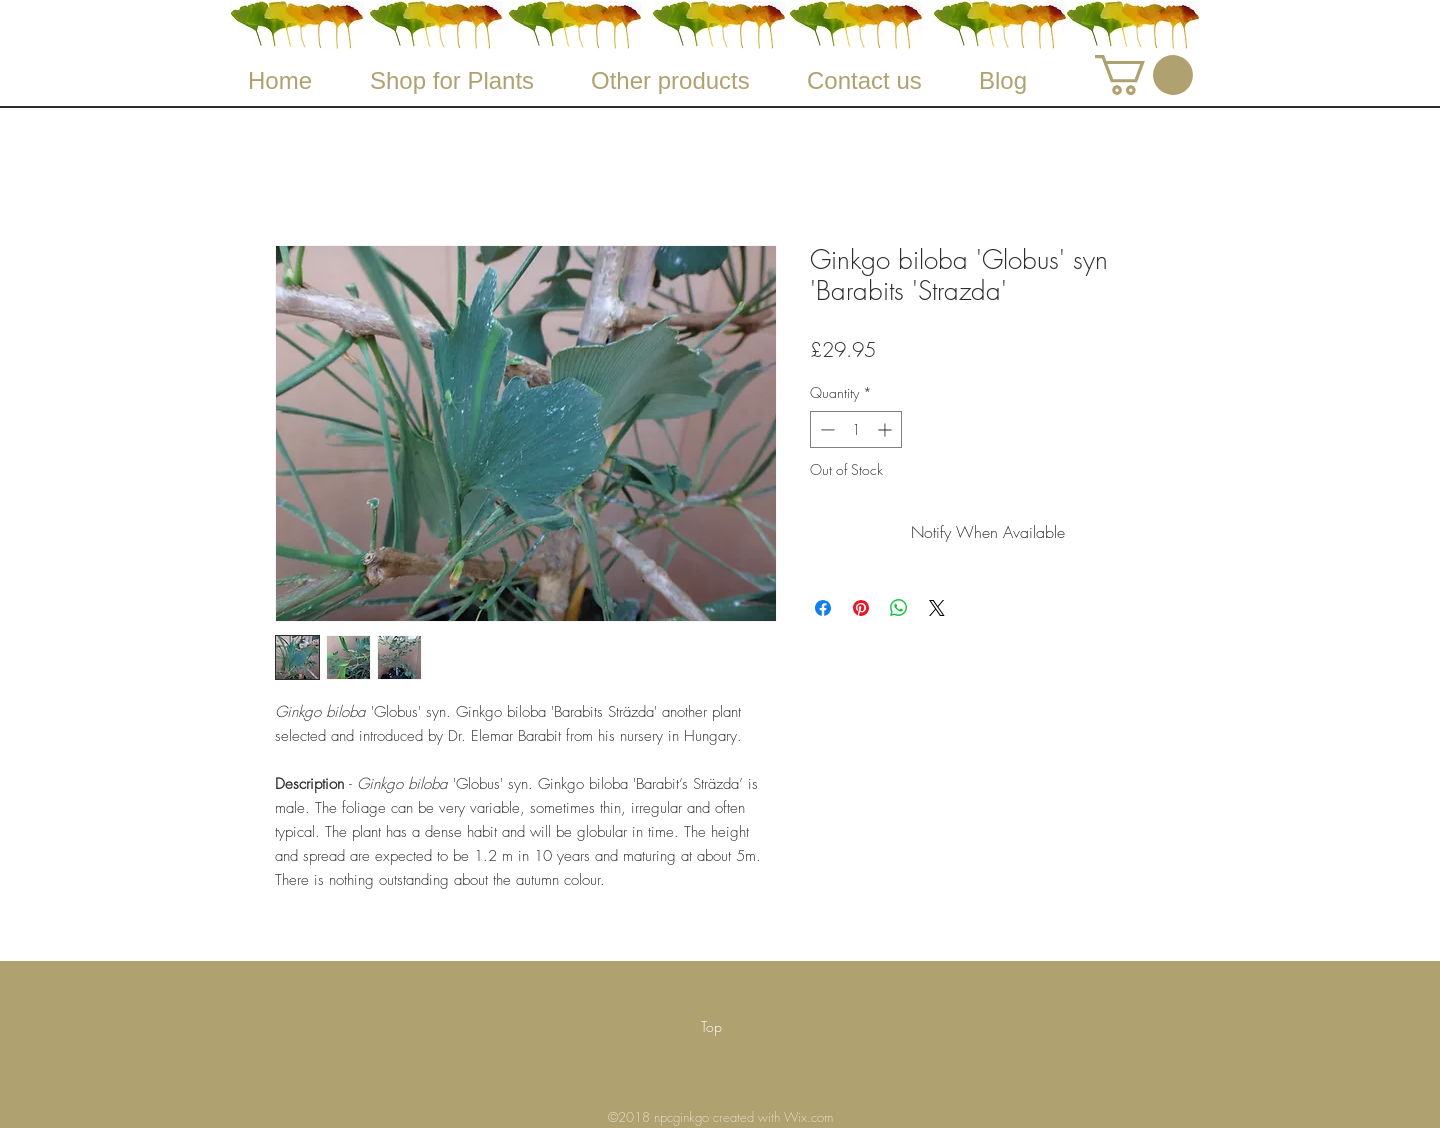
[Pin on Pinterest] (861, 608)
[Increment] (886, 429)
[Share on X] (937, 608)
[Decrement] (825, 429)
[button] (1144, 75)
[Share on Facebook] (823, 608)
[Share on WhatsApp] (899, 608)
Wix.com (808, 1117)
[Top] (711, 1027)
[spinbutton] (856, 429)
